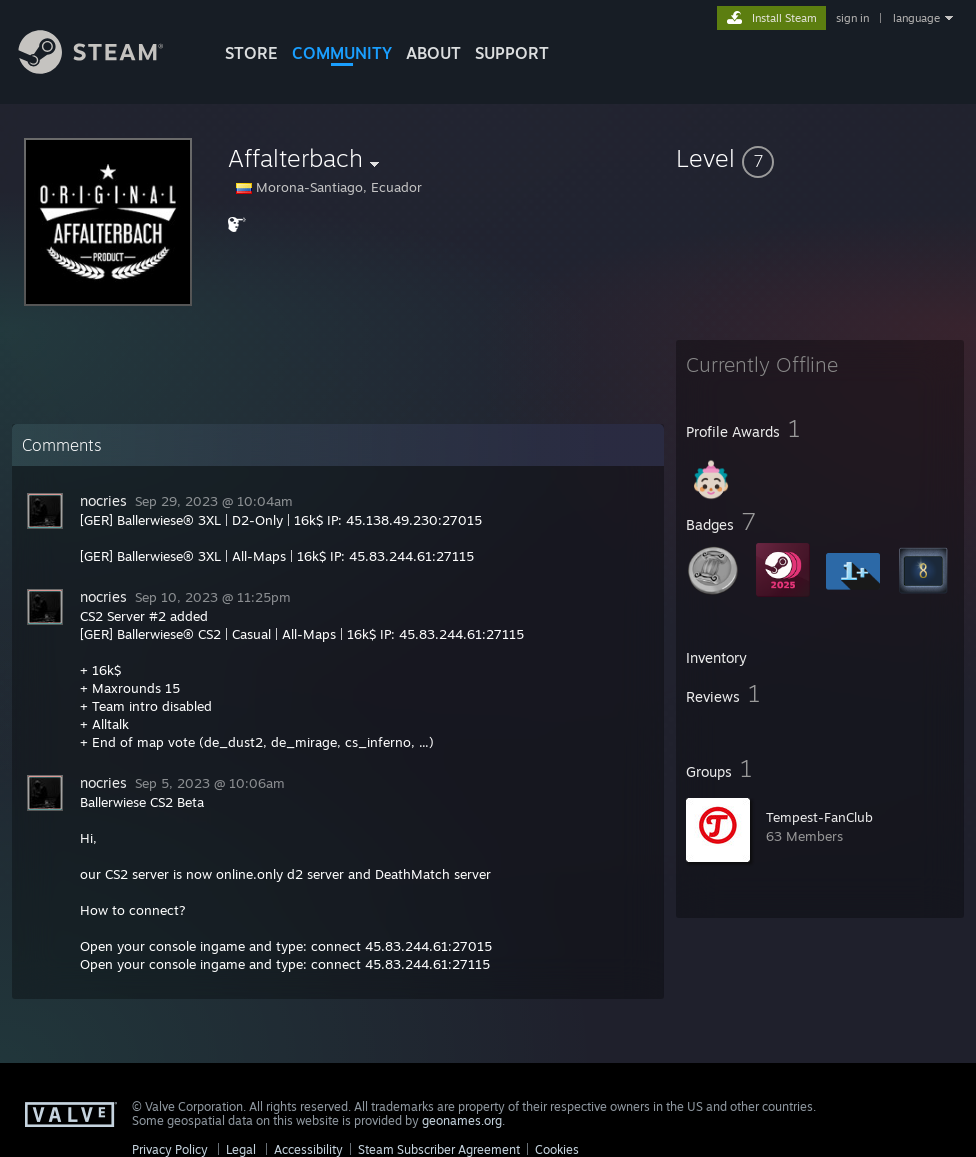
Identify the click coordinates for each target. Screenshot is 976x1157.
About (433, 53)
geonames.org (462, 1120)
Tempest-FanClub (819, 817)
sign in (852, 18)
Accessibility (308, 1149)
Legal (241, 1149)
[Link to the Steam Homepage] (106, 68)
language (916, 18)
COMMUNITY (342, 53)
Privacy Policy (170, 1149)
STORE (251, 53)
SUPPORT (512, 53)
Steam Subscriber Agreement (439, 1149)
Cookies (557, 1149)
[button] (820, 158)
